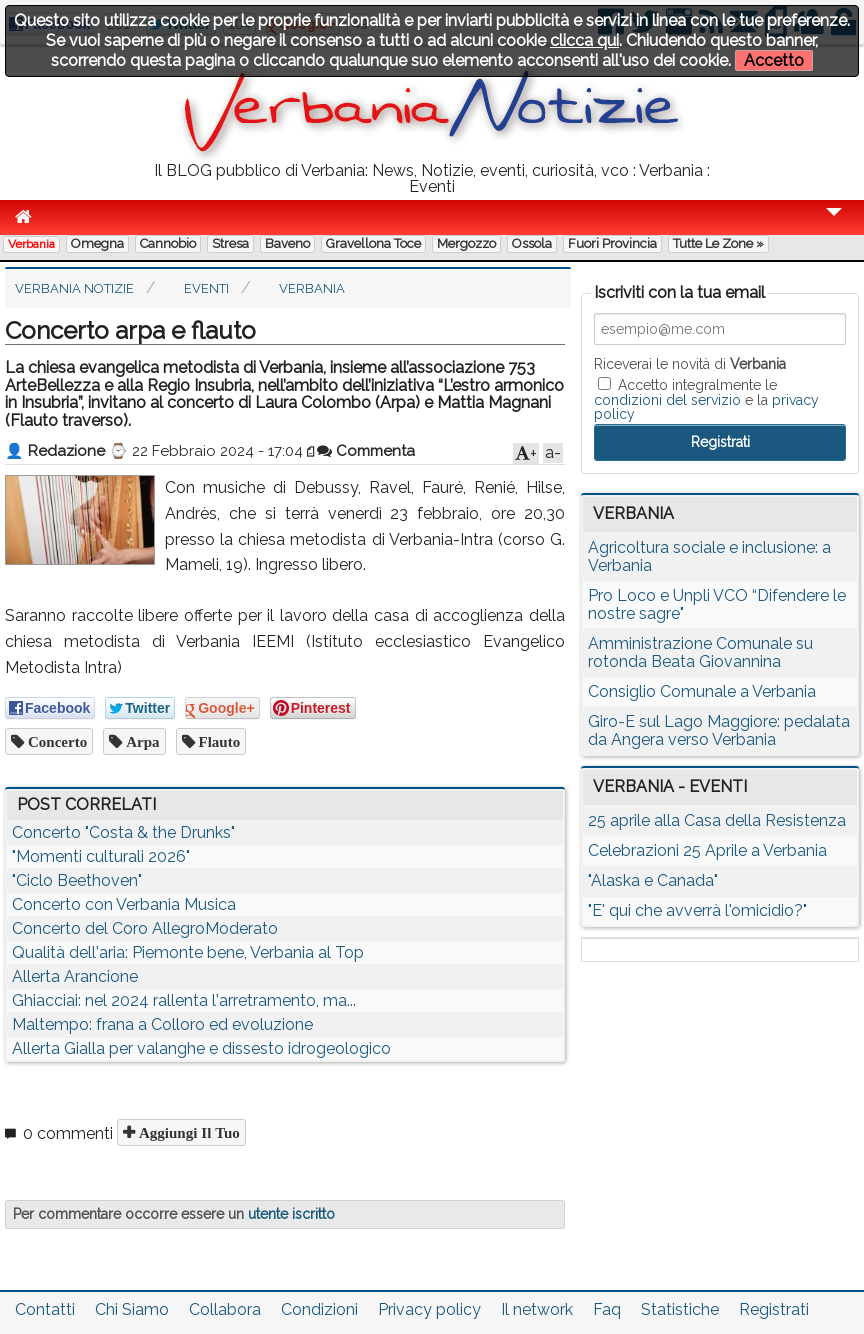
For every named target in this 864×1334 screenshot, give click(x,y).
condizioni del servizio (667, 400)
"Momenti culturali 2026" (101, 856)
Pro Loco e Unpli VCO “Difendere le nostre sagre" (717, 604)
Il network (537, 1309)
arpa (140, 741)
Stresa (230, 243)
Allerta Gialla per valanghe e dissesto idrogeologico (201, 1048)
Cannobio (168, 243)
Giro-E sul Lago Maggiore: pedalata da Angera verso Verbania (719, 730)
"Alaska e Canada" (653, 880)
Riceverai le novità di (690, 364)
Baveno (287, 243)
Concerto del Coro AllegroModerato (145, 928)
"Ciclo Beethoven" (77, 880)
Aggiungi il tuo (187, 1132)
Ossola (532, 243)
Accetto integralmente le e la (706, 399)
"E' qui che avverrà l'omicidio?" (697, 910)
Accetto (774, 60)
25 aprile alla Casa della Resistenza (717, 820)
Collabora (225, 1309)
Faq (607, 1309)
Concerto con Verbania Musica (124, 904)
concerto (55, 741)
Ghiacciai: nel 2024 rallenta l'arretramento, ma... (184, 1000)
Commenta (366, 451)
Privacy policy (429, 1309)
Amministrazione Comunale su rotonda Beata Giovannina (700, 652)
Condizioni (319, 1309)
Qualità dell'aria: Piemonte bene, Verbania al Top (188, 952)
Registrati (774, 1309)
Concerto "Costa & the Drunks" (123, 832)
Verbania (31, 244)
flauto (218, 741)
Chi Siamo (132, 1309)
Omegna (97, 243)
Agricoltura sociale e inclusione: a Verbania (709, 556)
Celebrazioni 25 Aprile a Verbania (707, 850)
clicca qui (584, 40)
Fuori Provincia (612, 243)
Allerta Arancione (75, 976)
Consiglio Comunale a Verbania (702, 691)
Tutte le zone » (718, 243)
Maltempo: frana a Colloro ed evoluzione (162, 1024)
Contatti (45, 1309)
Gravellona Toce (373, 243)
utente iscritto (291, 1214)
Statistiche (680, 1309)
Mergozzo (466, 243)
